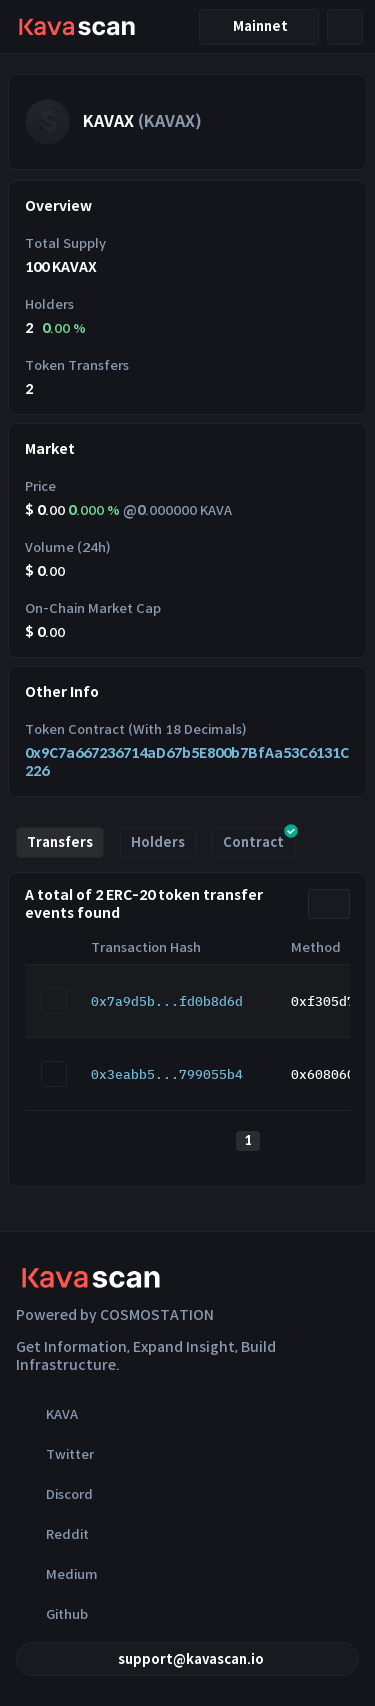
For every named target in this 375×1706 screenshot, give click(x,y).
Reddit (52, 1534)
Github (52, 1614)
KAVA (47, 1414)
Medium (57, 1574)
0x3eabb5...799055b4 (167, 1074)
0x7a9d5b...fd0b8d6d (167, 1001)
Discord (54, 1494)
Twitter (55, 1454)
